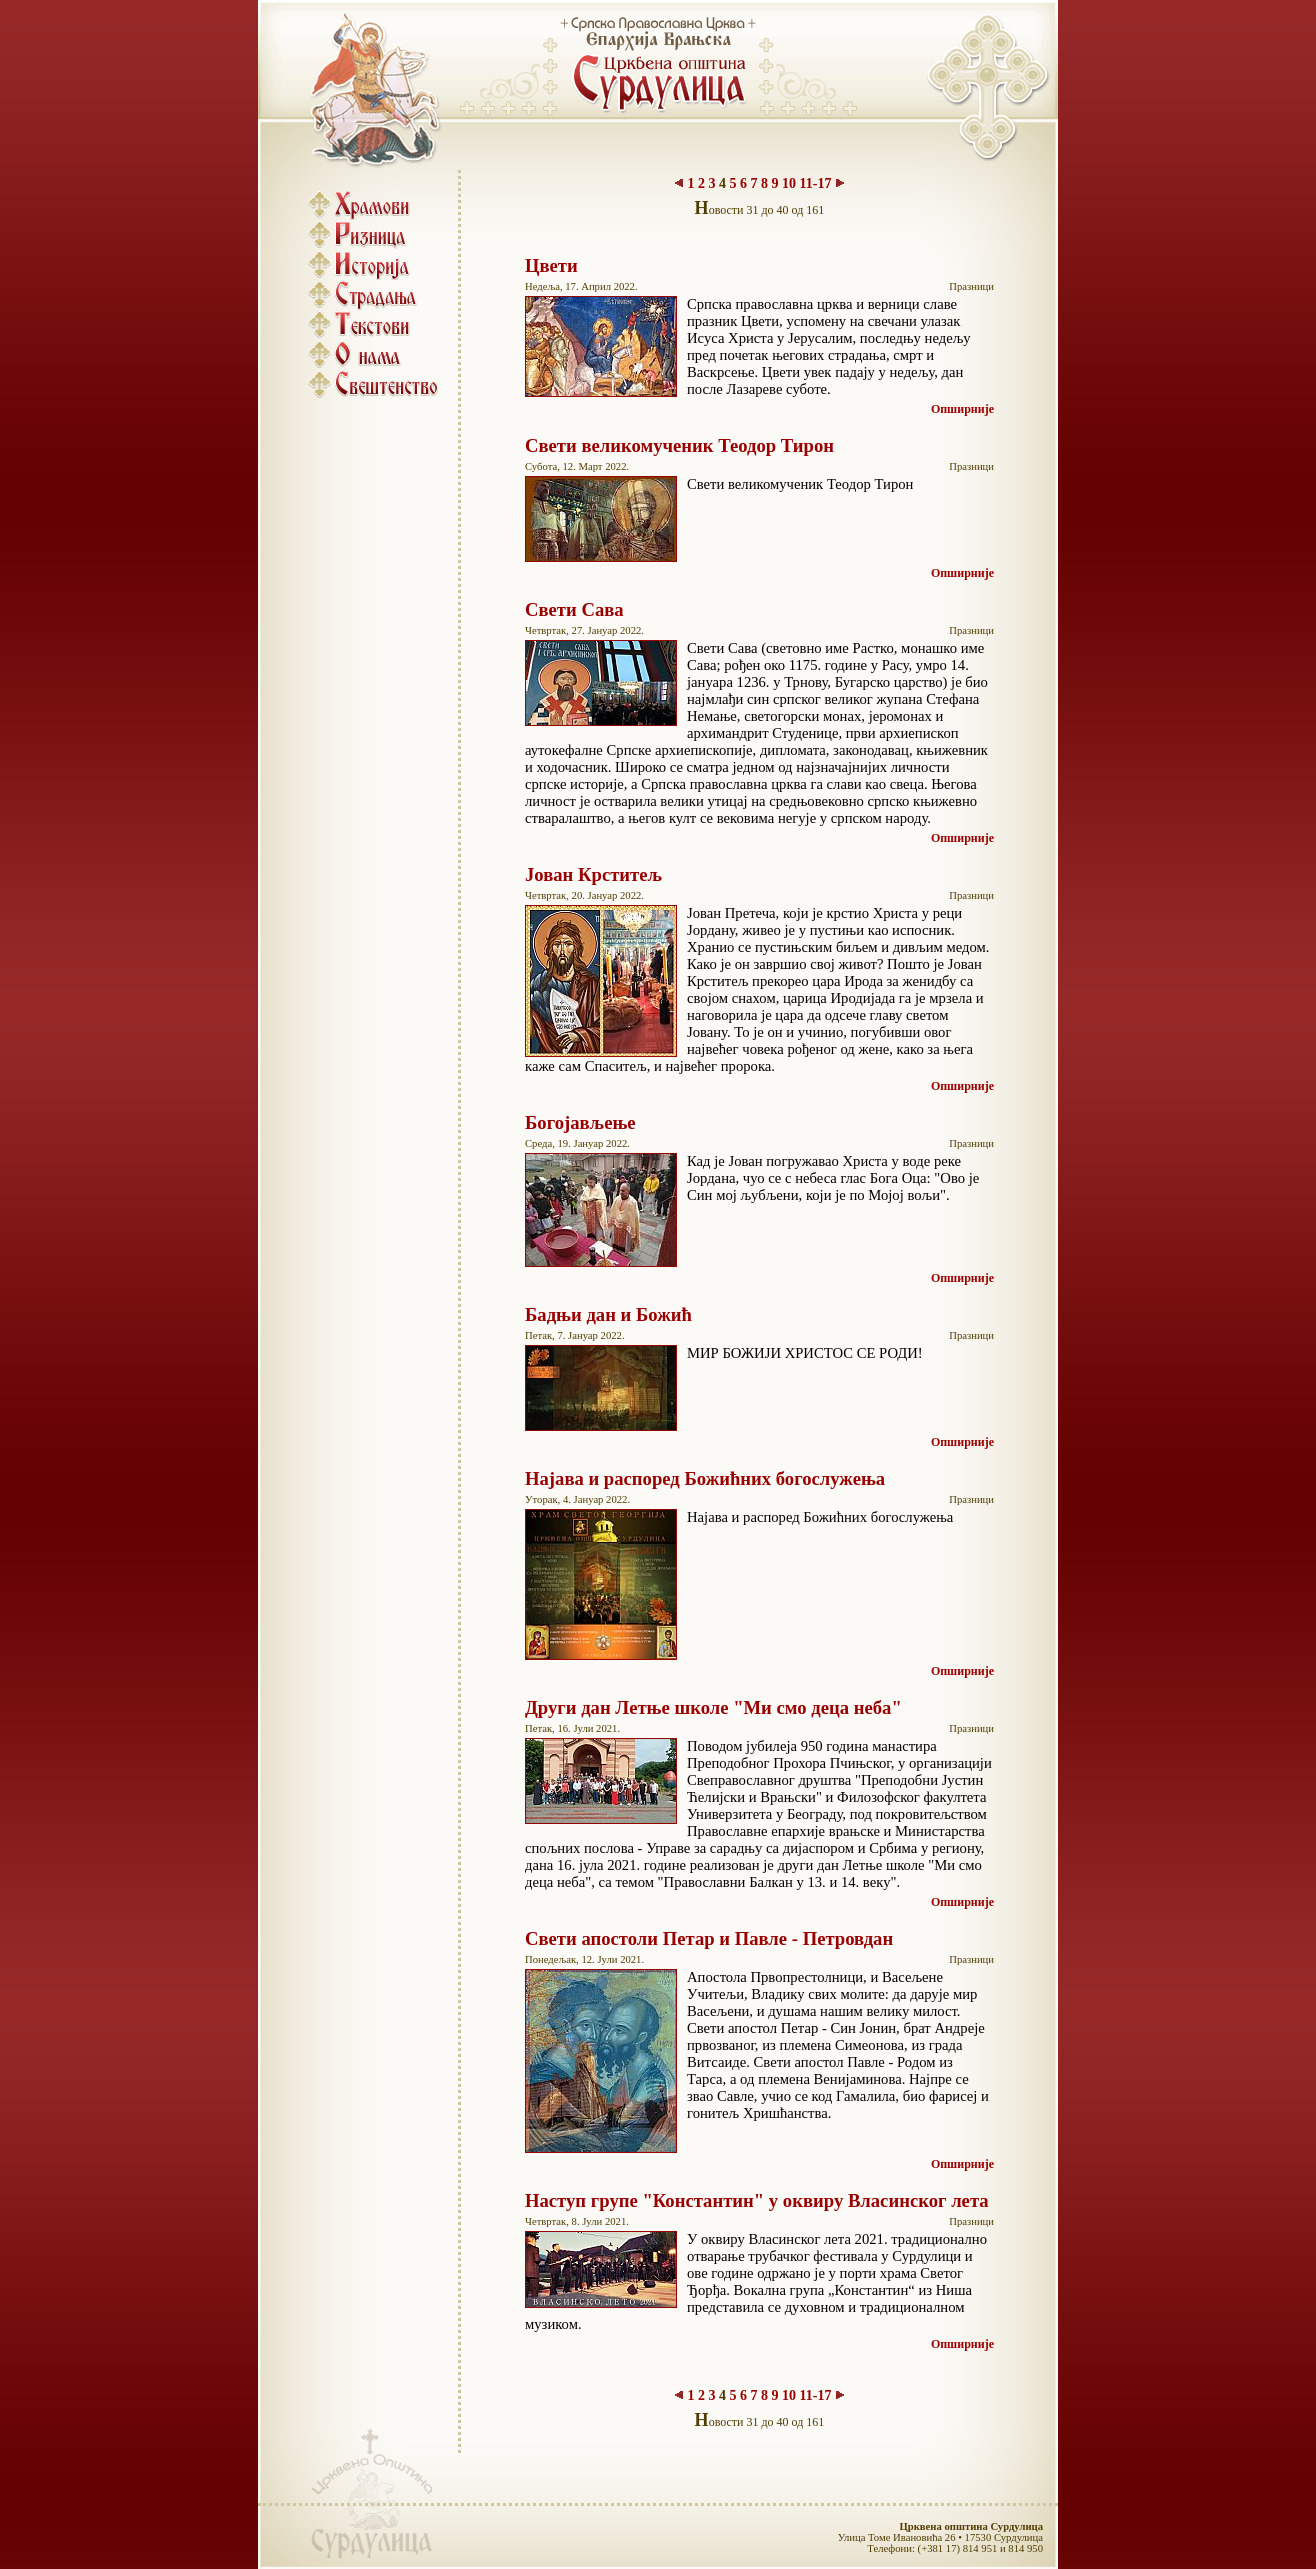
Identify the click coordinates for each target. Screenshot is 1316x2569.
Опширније (962, 409)
